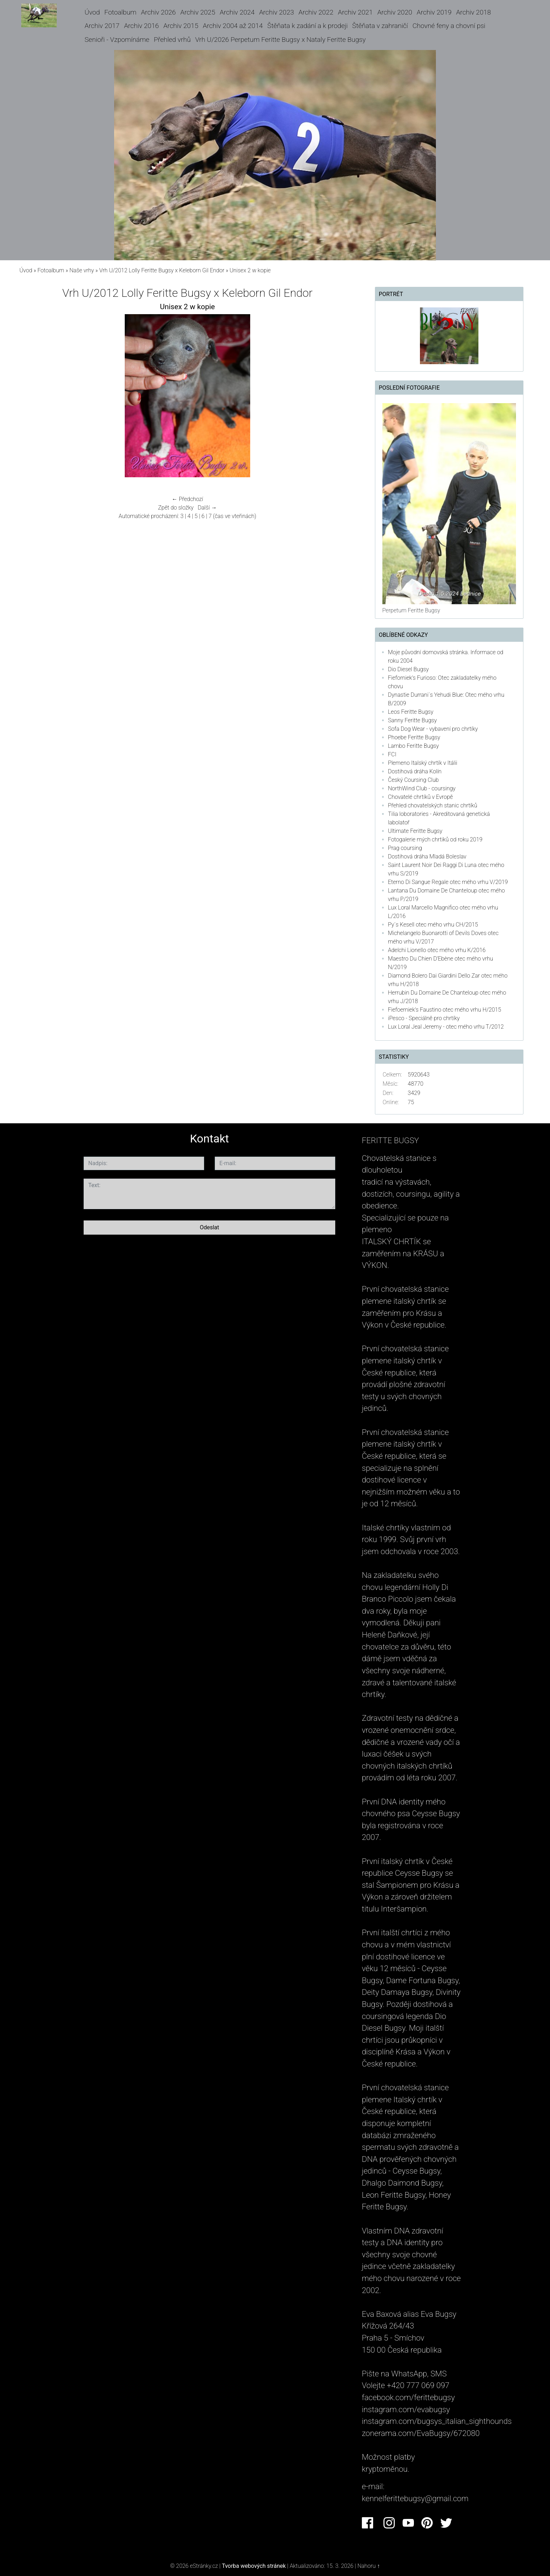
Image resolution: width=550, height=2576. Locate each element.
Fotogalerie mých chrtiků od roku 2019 (435, 839)
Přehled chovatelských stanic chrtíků (432, 805)
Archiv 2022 (315, 12)
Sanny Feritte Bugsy (412, 720)
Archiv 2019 (434, 12)
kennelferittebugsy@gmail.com (415, 2498)
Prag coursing (405, 848)
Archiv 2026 (158, 12)
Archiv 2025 (197, 12)
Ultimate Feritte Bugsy (415, 831)
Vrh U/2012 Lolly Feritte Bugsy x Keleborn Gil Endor (161, 270)
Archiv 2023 (276, 12)
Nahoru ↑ (368, 2566)
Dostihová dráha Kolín (415, 771)
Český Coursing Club (413, 780)
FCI (392, 754)
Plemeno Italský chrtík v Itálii (423, 763)
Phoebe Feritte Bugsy (414, 737)
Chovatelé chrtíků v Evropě (420, 797)
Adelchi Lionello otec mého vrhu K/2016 (437, 950)
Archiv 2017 (102, 26)
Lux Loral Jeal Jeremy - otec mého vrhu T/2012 (446, 1026)
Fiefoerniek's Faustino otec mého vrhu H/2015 (444, 1009)
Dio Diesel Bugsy (408, 669)
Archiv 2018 (473, 12)
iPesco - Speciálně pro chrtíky (424, 1018)
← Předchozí (187, 499)
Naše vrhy (81, 270)
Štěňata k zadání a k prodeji (307, 26)
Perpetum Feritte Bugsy (411, 610)
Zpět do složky (175, 507)
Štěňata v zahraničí (380, 26)
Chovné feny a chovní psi (449, 26)
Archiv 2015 (180, 26)
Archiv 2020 (394, 12)
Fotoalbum (120, 12)
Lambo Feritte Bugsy (413, 745)
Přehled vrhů (172, 39)
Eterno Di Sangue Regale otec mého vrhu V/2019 (448, 882)
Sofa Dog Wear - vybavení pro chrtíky (433, 728)
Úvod (92, 12)
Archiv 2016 (141, 26)
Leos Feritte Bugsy (410, 711)
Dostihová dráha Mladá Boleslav (427, 856)
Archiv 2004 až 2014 (233, 26)
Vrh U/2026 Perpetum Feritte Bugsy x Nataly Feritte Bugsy (280, 39)
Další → (207, 507)
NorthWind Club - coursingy (422, 788)
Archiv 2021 (355, 12)
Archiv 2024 (237, 12)
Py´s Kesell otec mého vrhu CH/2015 (433, 924)
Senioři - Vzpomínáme (117, 39)
